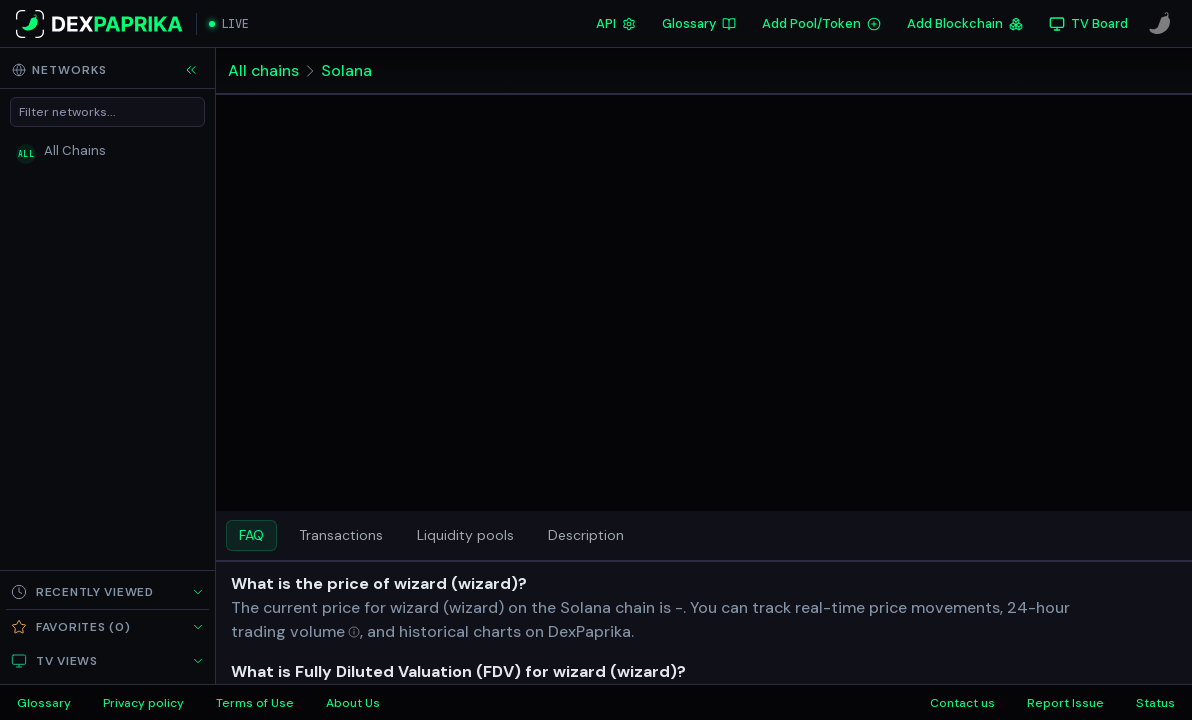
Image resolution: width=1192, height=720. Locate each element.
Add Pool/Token (821, 23)
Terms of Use (255, 703)
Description (586, 535)
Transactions (341, 535)
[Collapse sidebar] (191, 70)
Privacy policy (143, 703)
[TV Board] (1088, 24)
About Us (353, 703)
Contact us (962, 703)
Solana (346, 70)
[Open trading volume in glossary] (295, 631)
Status (1155, 703)
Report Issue (1065, 703)
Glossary (699, 23)
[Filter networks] (107, 112)
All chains (263, 70)
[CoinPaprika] (1160, 24)
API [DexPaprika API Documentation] (616, 23)
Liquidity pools (465, 535)
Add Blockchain (965, 23)
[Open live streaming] (229, 24)
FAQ (251, 535)
